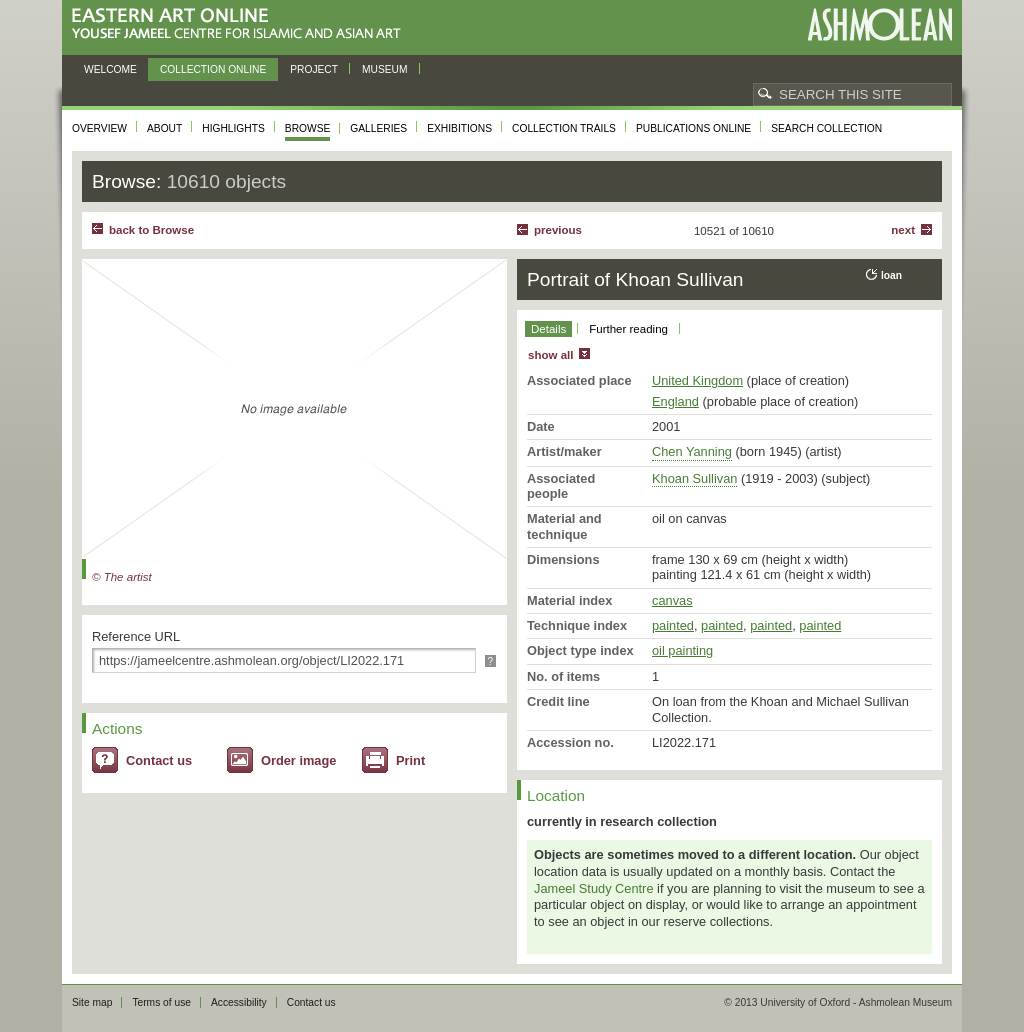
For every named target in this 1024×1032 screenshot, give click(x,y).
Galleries (378, 128)
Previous (558, 230)
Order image (298, 760)
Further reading (628, 329)
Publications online (693, 128)
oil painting (682, 650)
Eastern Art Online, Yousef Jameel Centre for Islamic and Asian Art (241, 24)
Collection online (213, 69)
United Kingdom (697, 380)
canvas (672, 600)
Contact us (159, 760)
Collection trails (564, 128)
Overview (99, 128)
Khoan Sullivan (694, 478)
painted (673, 625)
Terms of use (161, 1002)
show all (550, 355)
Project (314, 69)
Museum (385, 69)
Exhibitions (459, 128)
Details (548, 329)
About (164, 128)
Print (410, 760)
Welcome (110, 69)
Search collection (826, 128)
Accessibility (239, 1002)
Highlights (233, 128)
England (675, 401)
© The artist (122, 577)
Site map (92, 1002)
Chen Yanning (692, 451)
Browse (308, 128)
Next (903, 230)
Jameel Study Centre (594, 888)
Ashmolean (879, 24)
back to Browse (151, 230)
